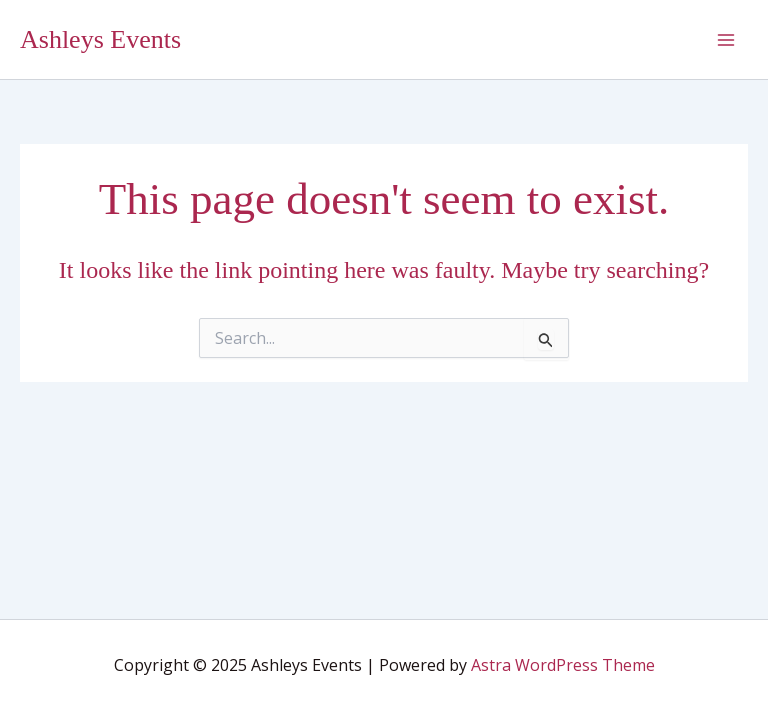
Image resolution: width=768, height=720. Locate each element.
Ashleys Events (100, 39)
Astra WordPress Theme (563, 665)
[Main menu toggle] (726, 40)
